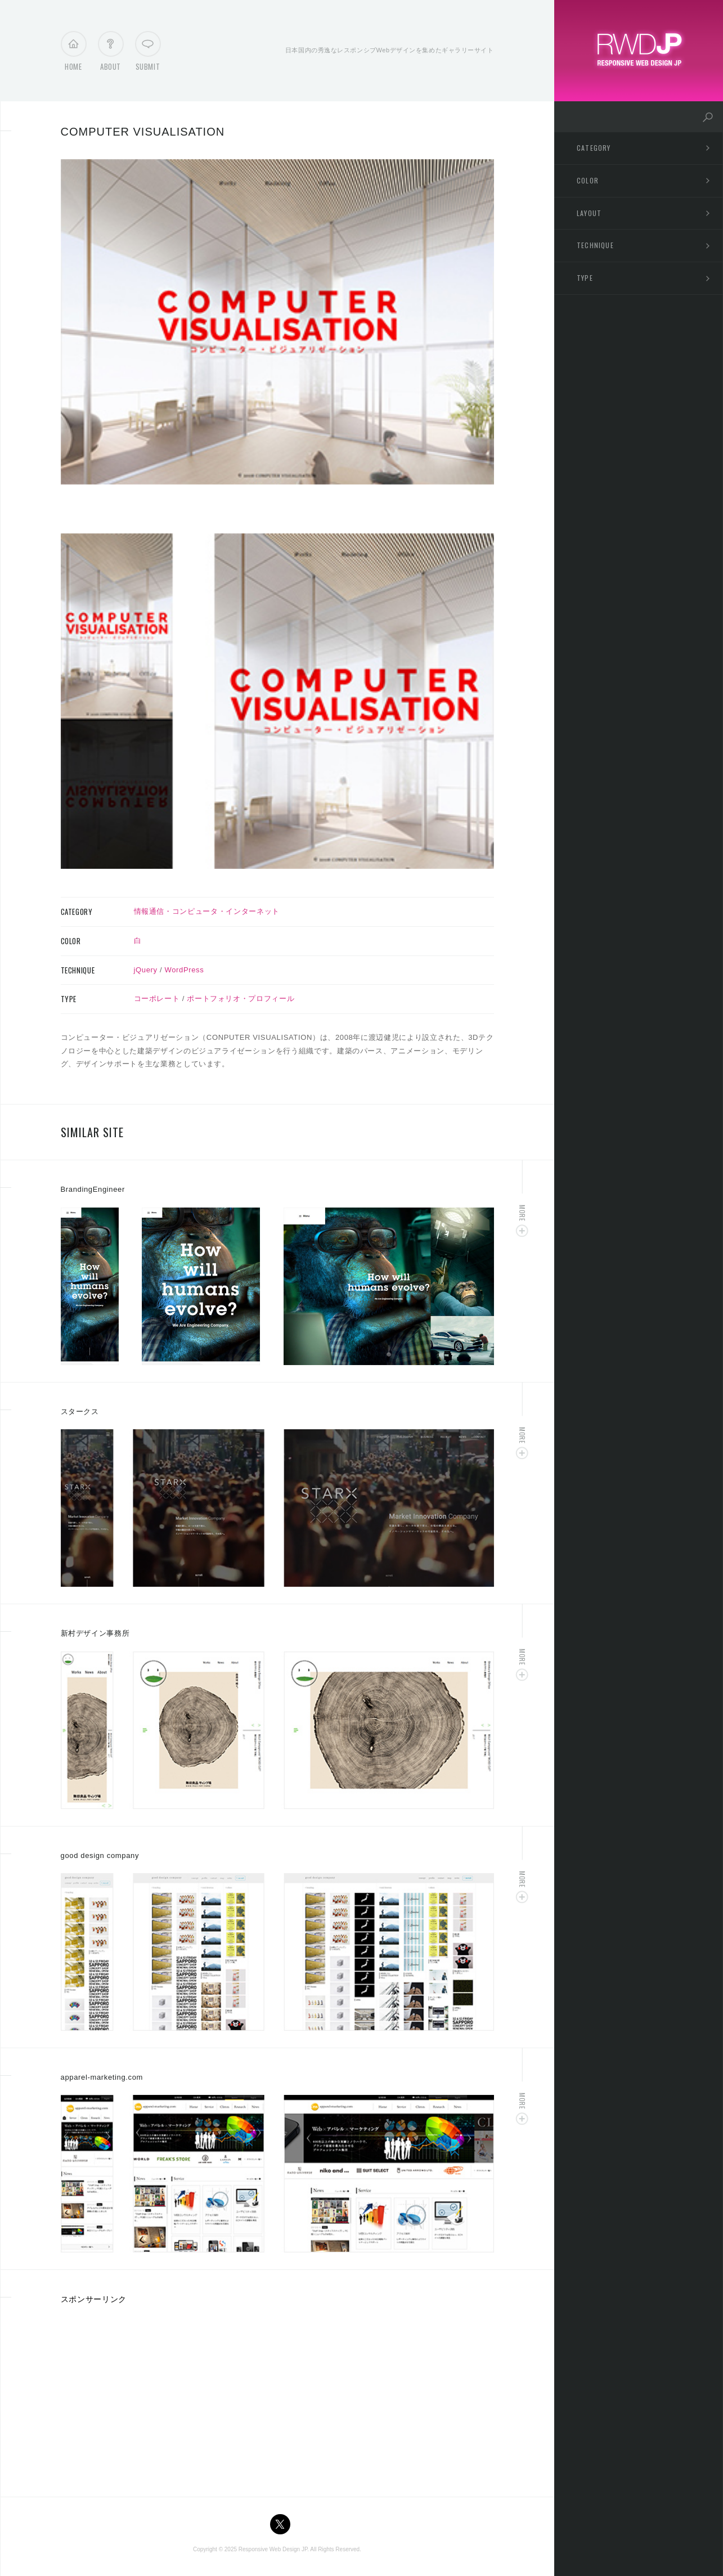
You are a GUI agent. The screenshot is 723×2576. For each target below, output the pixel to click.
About (110, 54)
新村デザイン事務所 (95, 1633)
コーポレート (157, 998)
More (522, 1213)
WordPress (184, 970)
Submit (148, 54)
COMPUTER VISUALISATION (143, 131)
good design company (100, 1855)
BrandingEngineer (93, 1189)
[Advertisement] (155, 2396)
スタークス (80, 1411)
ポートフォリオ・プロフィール (240, 998)
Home (73, 54)
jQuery (146, 970)
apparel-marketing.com (102, 2077)
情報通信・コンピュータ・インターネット (207, 911)
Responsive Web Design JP (273, 2549)
